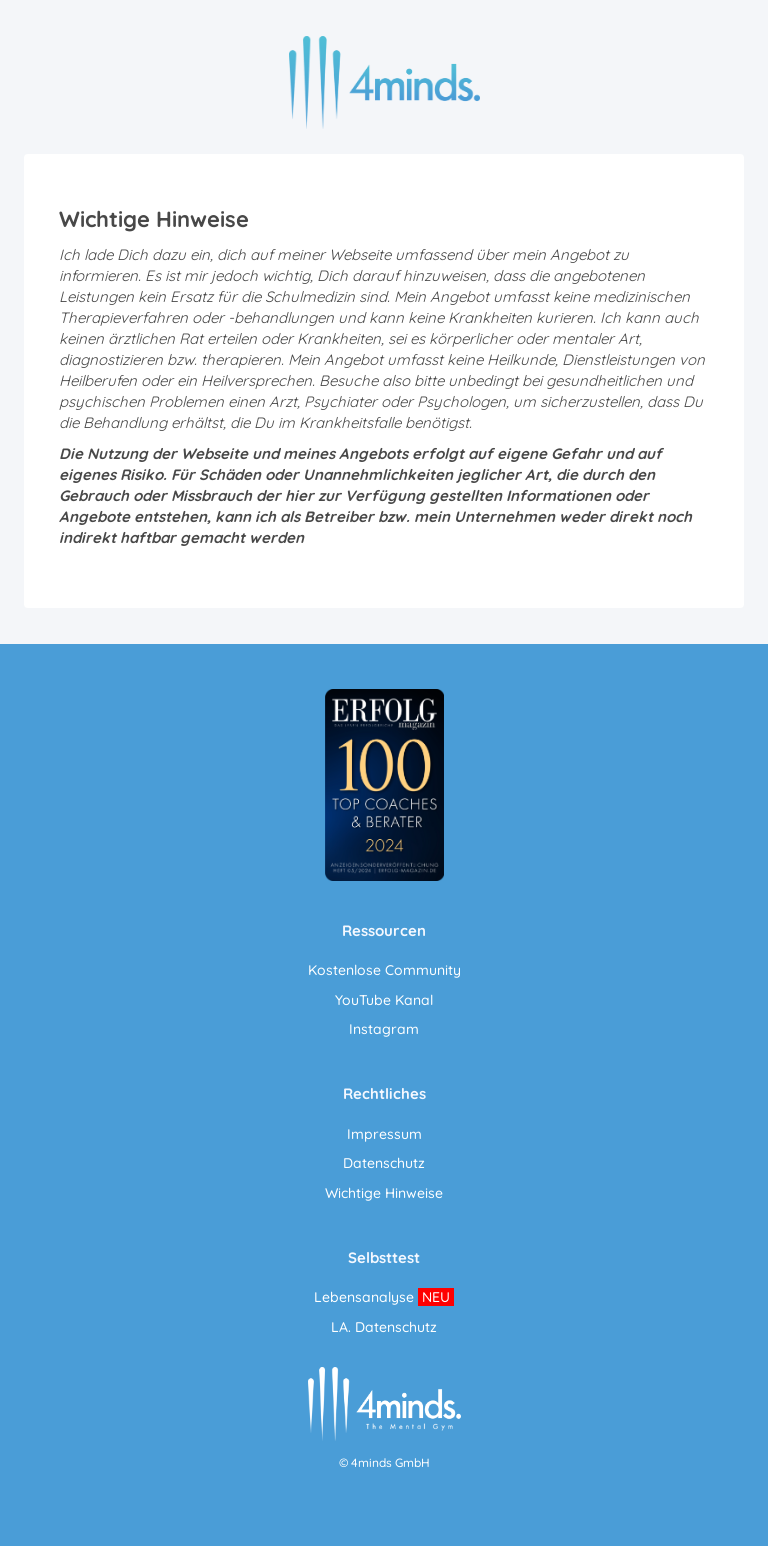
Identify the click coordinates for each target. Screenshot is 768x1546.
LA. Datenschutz (384, 1327)
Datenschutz (384, 1163)
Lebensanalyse (364, 1297)
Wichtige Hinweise (384, 1193)
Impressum (384, 1134)
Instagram (384, 1029)
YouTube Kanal (384, 1000)
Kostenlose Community (384, 970)
